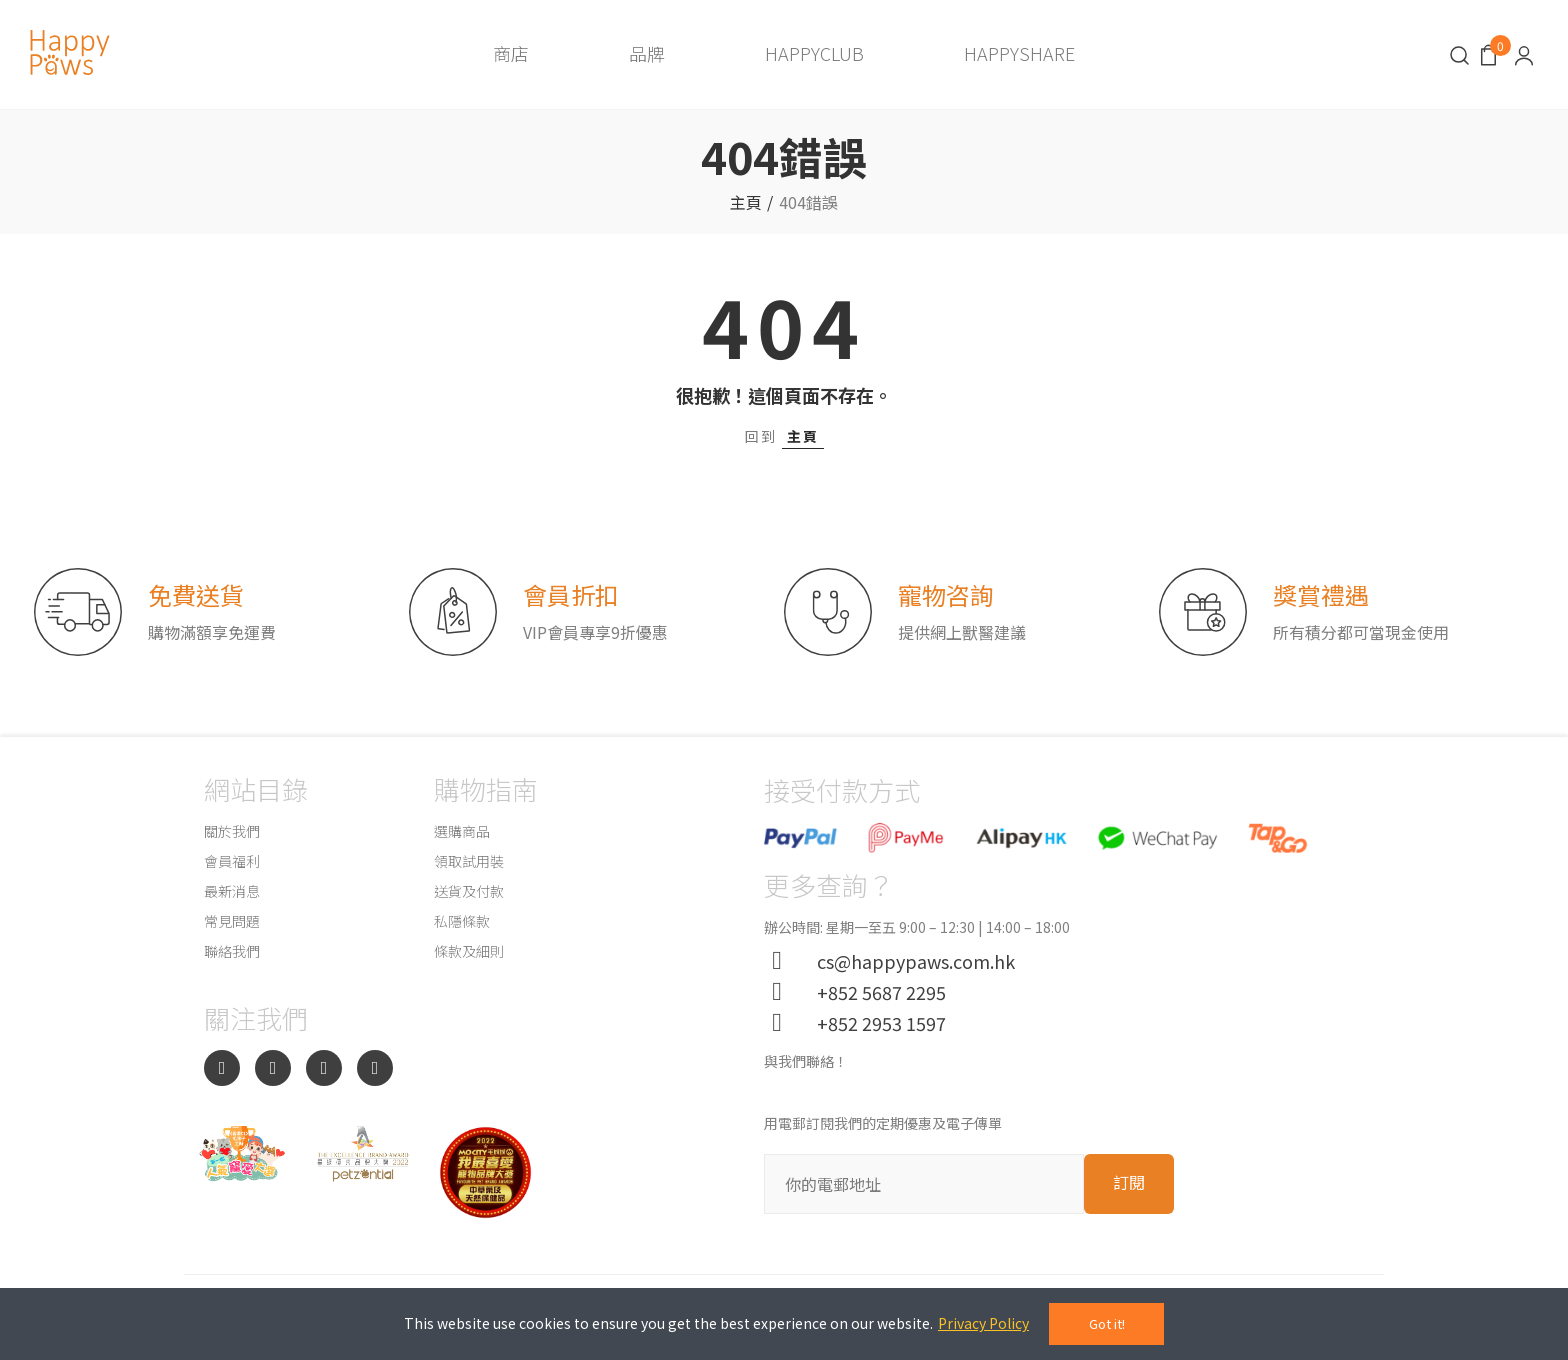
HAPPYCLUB (814, 53)
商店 (511, 53)
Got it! (1107, 1323)
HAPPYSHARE (1019, 53)
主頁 (803, 436)
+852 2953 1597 (873, 1023)
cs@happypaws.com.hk (908, 961)
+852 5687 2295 (873, 992)
